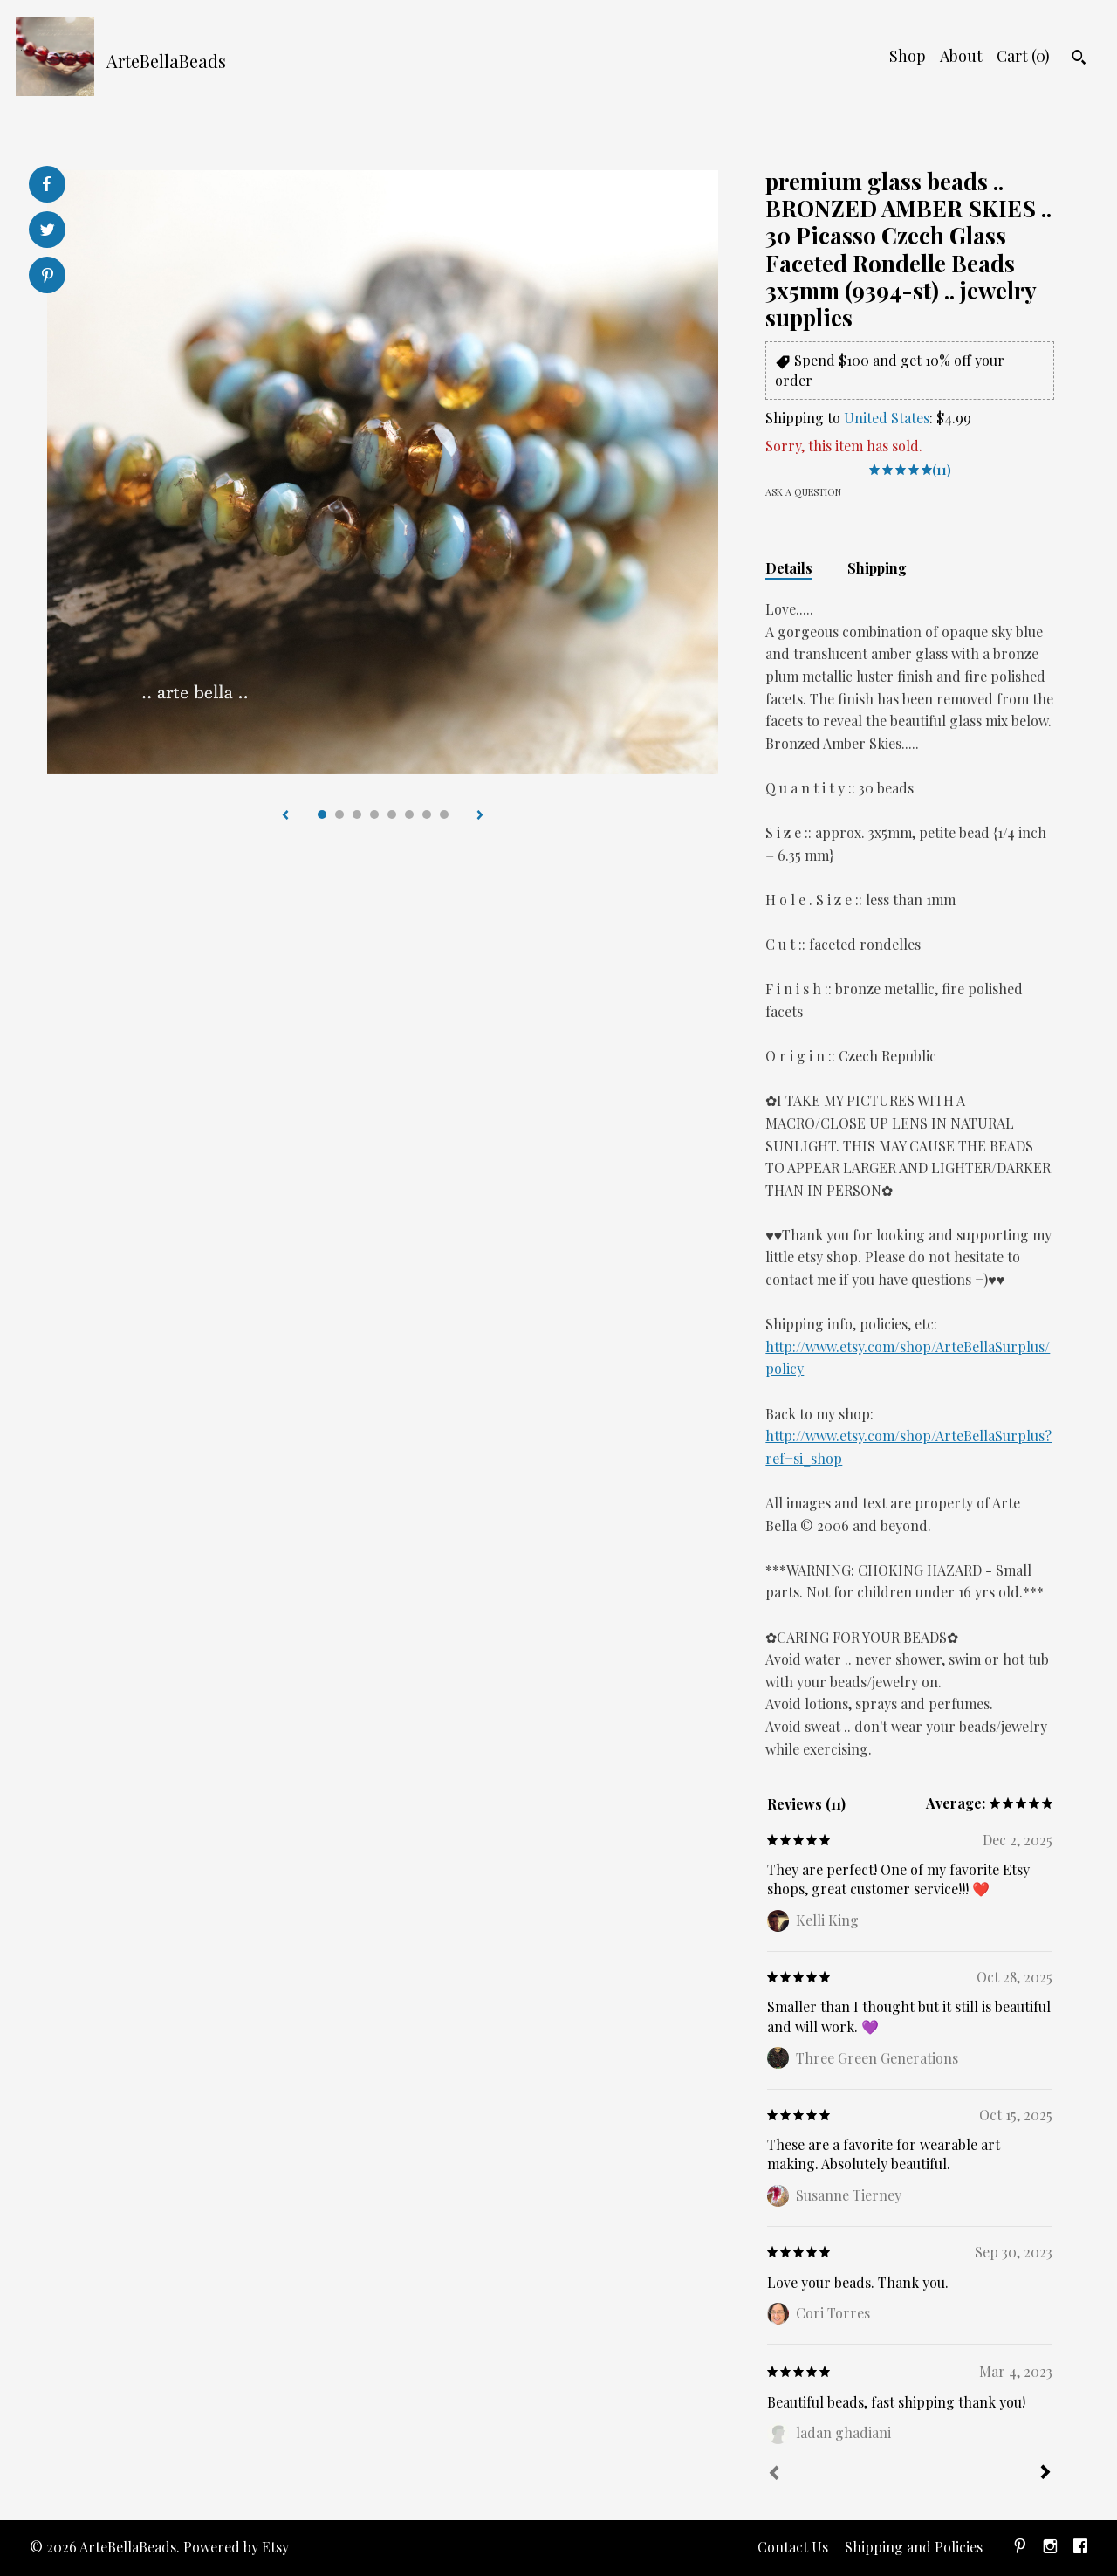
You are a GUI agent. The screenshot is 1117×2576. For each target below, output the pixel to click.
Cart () (1023, 55)
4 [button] (374, 814)
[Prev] (774, 2474)
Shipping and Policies (914, 2547)
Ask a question (803, 491)
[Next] (1045, 2473)
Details (788, 568)
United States (886, 418)
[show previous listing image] (285, 816)
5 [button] (391, 814)
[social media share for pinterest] (47, 277)
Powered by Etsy (236, 2547)
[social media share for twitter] (47, 232)
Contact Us (792, 2547)
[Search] (1079, 59)
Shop (907, 55)
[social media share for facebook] (46, 184)
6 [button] (409, 814)
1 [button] (322, 814)
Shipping (877, 568)
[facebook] (1080, 2548)
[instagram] (1050, 2548)
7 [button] (426, 814)
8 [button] (444, 814)
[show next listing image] (480, 816)
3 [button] (357, 814)
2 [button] (339, 814)
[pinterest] (1020, 2548)
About (961, 55)
